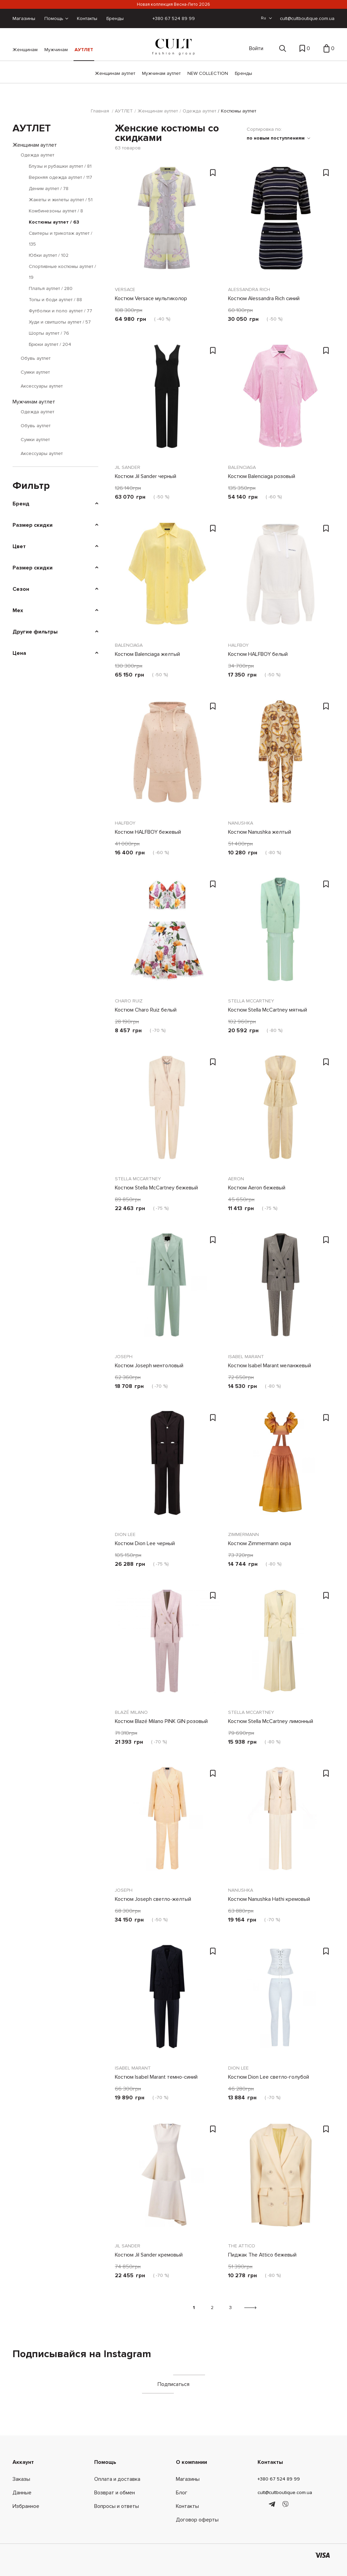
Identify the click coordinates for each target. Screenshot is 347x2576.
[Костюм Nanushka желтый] (280, 756)
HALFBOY (238, 645)
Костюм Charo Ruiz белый (146, 1009)
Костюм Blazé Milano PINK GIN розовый (161, 1721)
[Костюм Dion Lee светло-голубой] (280, 2001)
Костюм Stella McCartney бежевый (156, 1187)
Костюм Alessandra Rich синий (264, 298)
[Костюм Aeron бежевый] (280, 1112)
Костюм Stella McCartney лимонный (270, 1721)
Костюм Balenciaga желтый (147, 654)
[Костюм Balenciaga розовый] (280, 401)
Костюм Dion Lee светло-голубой (268, 2077)
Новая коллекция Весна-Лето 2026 (173, 4)
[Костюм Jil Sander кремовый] (167, 2179)
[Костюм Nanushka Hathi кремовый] (280, 1823)
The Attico (242, 2246)
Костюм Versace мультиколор (151, 298)
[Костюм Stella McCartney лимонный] (280, 1645)
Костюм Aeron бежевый (257, 1187)
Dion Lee (125, 1534)
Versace (125, 289)
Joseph (124, 1356)
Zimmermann (243, 1534)
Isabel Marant (246, 1356)
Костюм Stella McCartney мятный (267, 1009)
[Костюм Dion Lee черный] (167, 1468)
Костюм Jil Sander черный (145, 476)
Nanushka (240, 823)
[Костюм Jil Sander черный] (167, 401)
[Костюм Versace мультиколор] (167, 223)
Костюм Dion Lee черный (145, 1543)
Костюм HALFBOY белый (258, 654)
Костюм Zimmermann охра (259, 1543)
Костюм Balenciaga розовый (261, 476)
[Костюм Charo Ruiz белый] (167, 934)
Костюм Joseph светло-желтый (153, 1899)
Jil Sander (128, 467)
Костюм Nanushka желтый (259, 832)
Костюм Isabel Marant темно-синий (156, 2077)
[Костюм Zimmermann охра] (280, 1468)
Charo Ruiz (129, 1001)
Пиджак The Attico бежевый (262, 2254)
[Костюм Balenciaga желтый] (167, 578)
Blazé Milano (131, 1712)
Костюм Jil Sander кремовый (149, 2254)
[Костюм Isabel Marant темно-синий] (167, 2001)
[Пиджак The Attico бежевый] (280, 2179)
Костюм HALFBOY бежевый (148, 832)
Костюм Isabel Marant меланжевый (269, 1365)
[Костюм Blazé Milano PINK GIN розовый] (167, 1645)
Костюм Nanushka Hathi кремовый (269, 1899)
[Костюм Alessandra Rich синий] (280, 223)
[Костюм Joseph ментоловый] (167, 1290)
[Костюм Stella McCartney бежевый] (167, 1112)
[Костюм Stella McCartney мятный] (280, 934)
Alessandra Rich (249, 289)
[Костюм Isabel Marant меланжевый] (280, 1290)
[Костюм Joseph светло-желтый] (167, 1823)
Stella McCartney (251, 1001)
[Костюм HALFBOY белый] (280, 578)
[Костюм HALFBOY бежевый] (167, 756)
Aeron (236, 1179)
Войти (256, 48)
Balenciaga (242, 467)
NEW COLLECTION (207, 73)
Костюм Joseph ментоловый (149, 1365)
